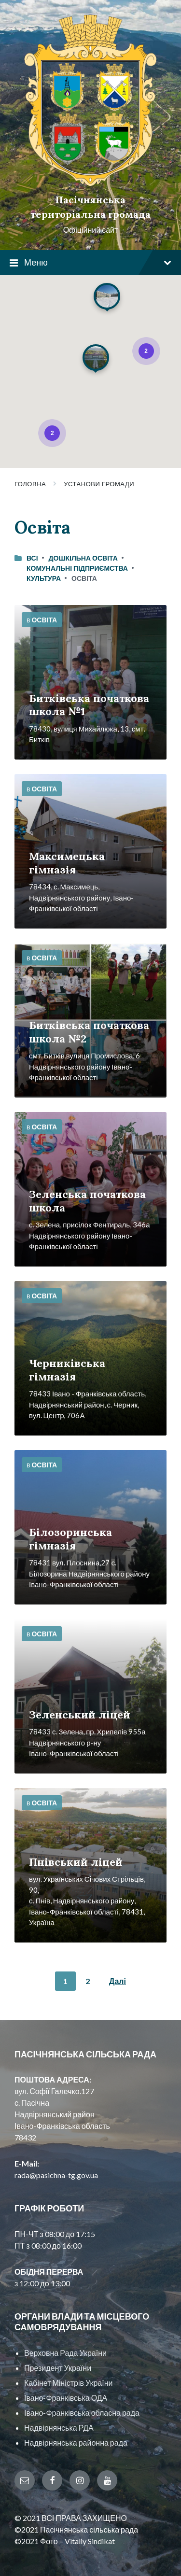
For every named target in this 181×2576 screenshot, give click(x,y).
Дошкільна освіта (83, 558)
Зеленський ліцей (79, 1714)
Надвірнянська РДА (59, 2427)
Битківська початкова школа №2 (89, 1031)
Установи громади (99, 484)
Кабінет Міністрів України (68, 2382)
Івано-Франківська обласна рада (81, 2412)
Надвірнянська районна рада (75, 2442)
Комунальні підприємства (77, 568)
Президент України (57, 2367)
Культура (44, 578)
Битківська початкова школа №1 (89, 704)
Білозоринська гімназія (70, 1538)
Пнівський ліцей (76, 1862)
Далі (117, 1980)
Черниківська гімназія (67, 1369)
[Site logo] (90, 183)
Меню (90, 263)
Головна (30, 484)
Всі (32, 558)
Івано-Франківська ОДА (65, 2397)
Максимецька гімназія (67, 862)
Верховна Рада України (65, 2352)
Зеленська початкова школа (87, 1200)
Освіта (44, 620)
